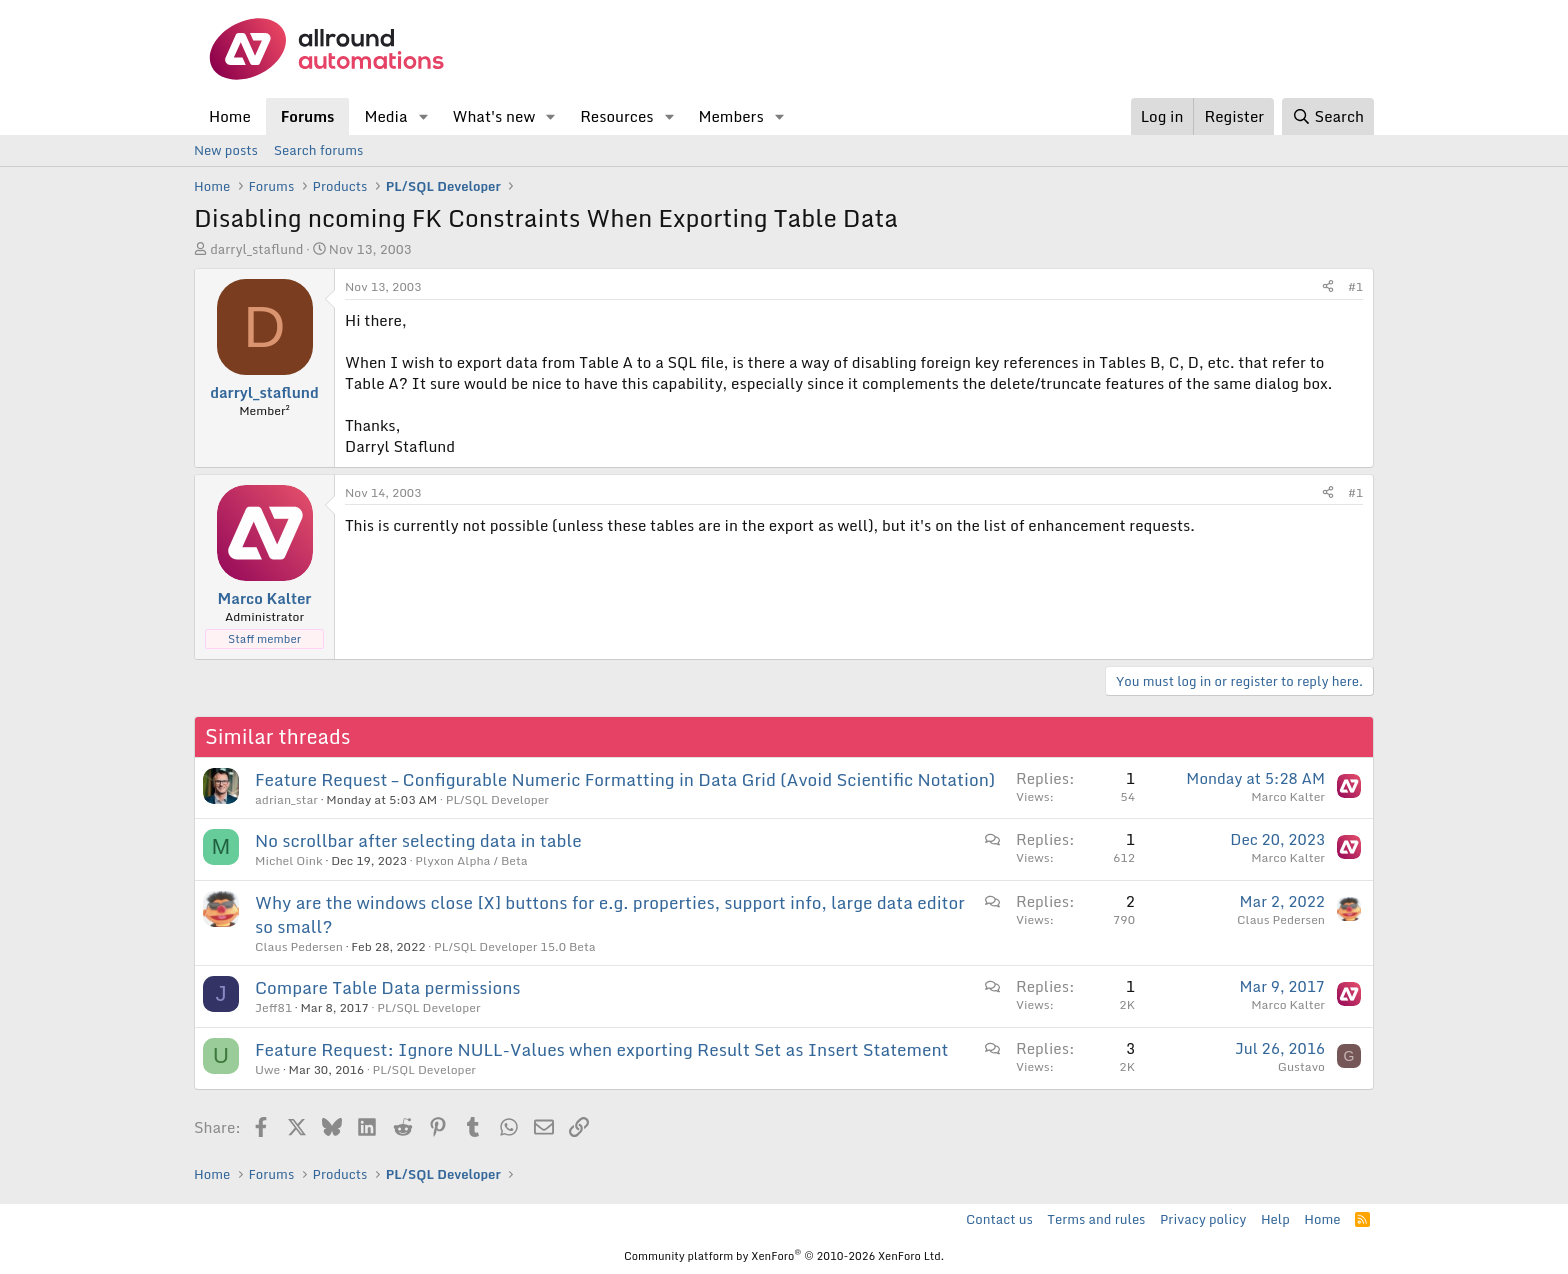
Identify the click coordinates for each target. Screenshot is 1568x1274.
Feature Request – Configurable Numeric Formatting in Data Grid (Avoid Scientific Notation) (625, 779)
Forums (308, 116)
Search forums (318, 150)
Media (385, 116)
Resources (616, 116)
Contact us (999, 1219)
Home (230, 116)
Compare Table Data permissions (388, 987)
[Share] (1328, 287)
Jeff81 (273, 1007)
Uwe (267, 1069)
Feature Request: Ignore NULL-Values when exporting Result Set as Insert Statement (602, 1049)
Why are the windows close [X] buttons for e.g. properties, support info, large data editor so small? (610, 914)
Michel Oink (289, 860)
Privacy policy (1203, 1219)
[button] (423, 116)
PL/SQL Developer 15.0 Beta (515, 946)
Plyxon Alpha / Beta (471, 860)
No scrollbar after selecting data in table (418, 840)
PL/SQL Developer (497, 799)
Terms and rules (1096, 1219)
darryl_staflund (256, 249)
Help (1275, 1219)
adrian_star (286, 799)
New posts (226, 150)
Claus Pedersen (299, 946)
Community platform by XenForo (784, 1256)
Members (730, 116)
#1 (1355, 286)
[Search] (1328, 116)
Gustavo (1301, 1066)
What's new (493, 116)
